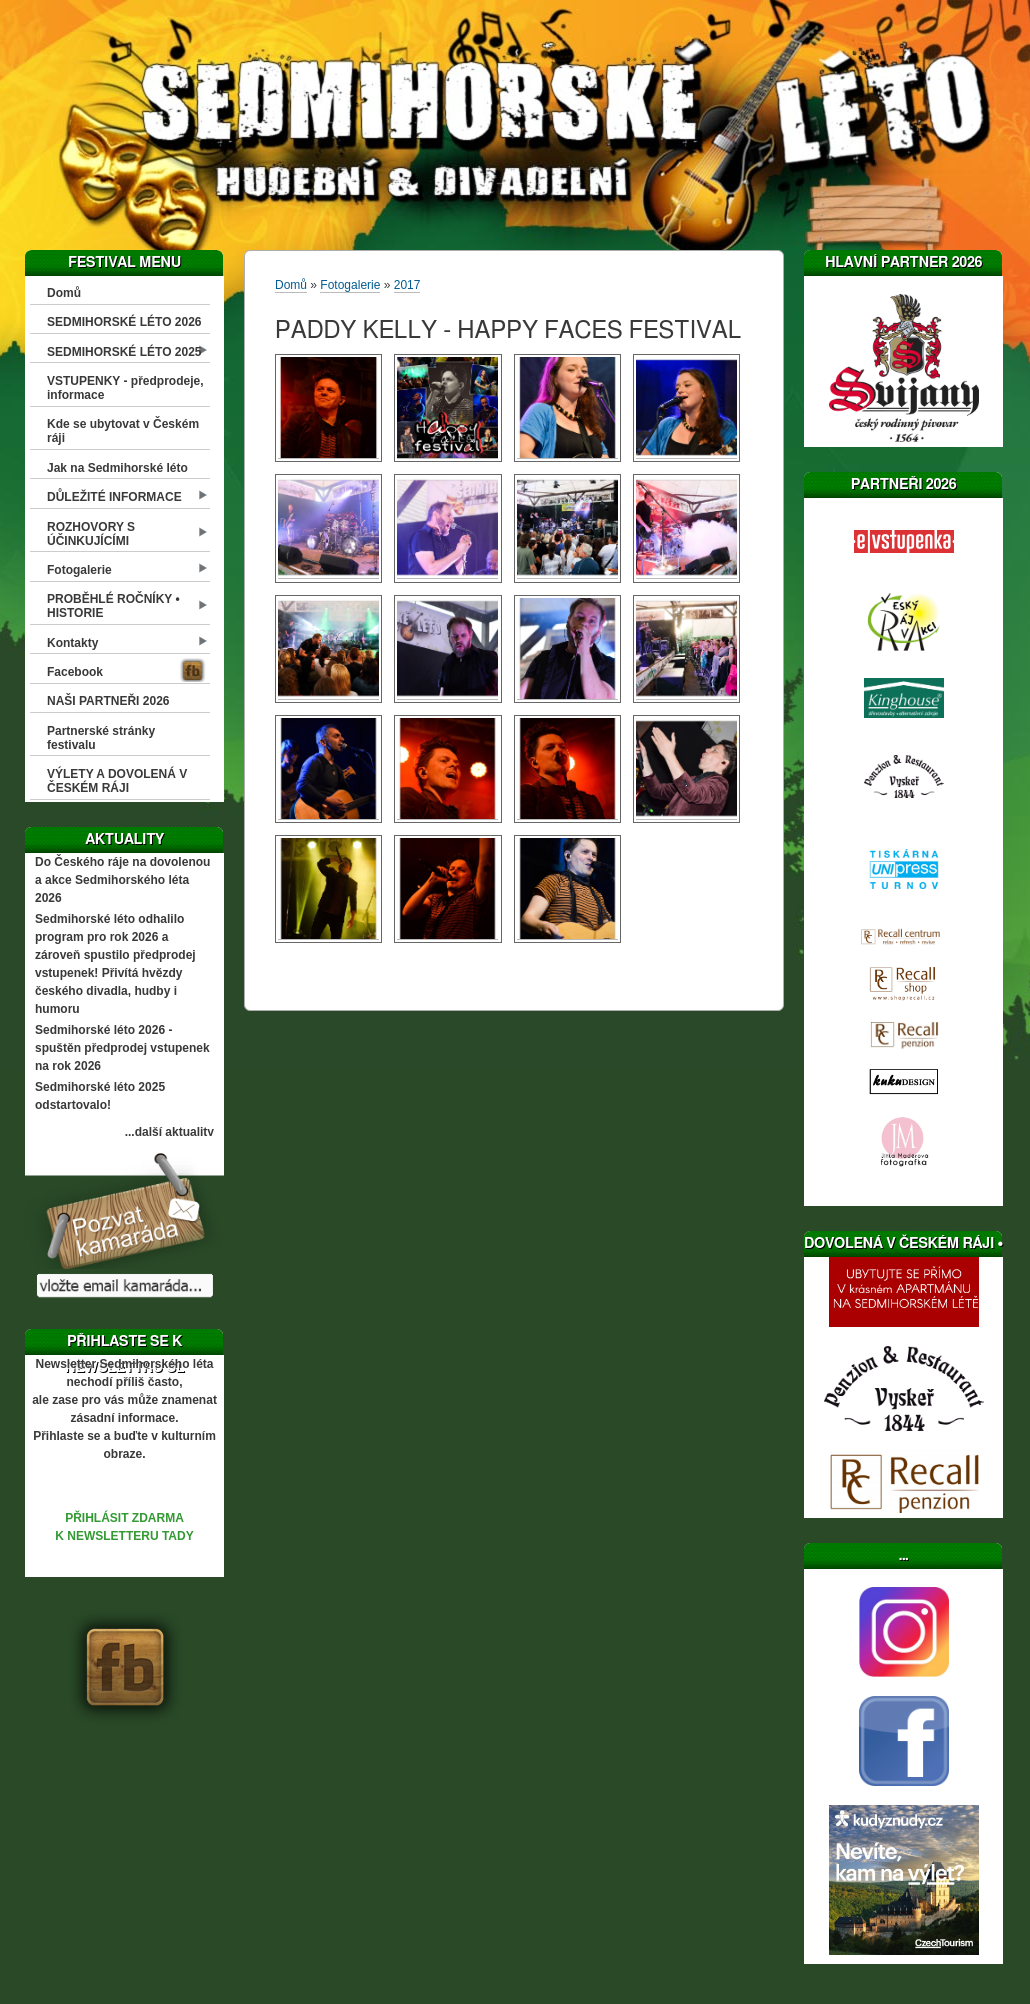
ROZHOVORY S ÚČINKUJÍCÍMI (91, 534)
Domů (64, 293)
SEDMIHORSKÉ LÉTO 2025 (124, 352)
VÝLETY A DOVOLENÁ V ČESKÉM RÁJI (117, 781)
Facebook (75, 672)
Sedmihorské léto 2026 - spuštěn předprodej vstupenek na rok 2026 (122, 1048)
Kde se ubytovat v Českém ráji (123, 431)
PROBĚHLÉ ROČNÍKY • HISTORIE (113, 606)
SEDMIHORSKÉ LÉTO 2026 (124, 322)
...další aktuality (169, 1132)
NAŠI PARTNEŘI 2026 (108, 701)
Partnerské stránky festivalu (101, 738)
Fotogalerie (79, 570)
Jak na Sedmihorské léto (117, 468)
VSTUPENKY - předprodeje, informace (125, 388)
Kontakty (72, 643)
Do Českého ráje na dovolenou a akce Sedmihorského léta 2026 (122, 880)
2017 (407, 285)
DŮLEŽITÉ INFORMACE (114, 497)
